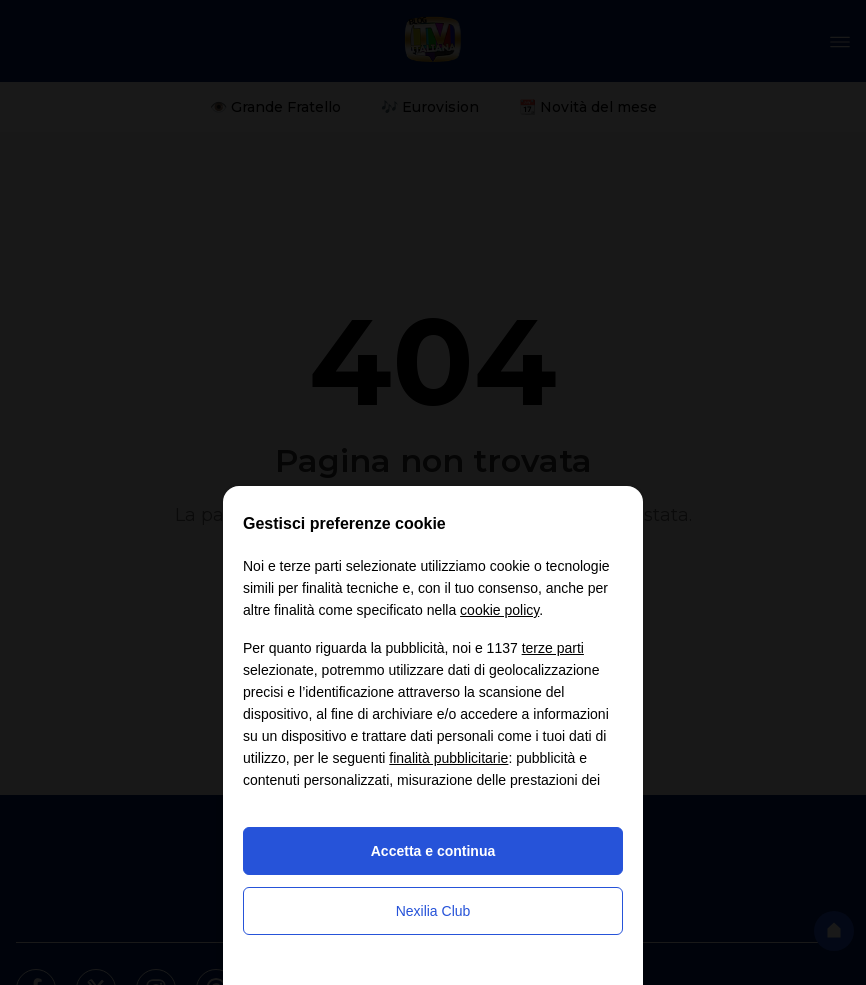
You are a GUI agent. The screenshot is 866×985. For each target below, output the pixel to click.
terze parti (553, 648)
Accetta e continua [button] (433, 851)
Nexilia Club (433, 911)
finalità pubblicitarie (448, 758)
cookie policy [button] (499, 610)
